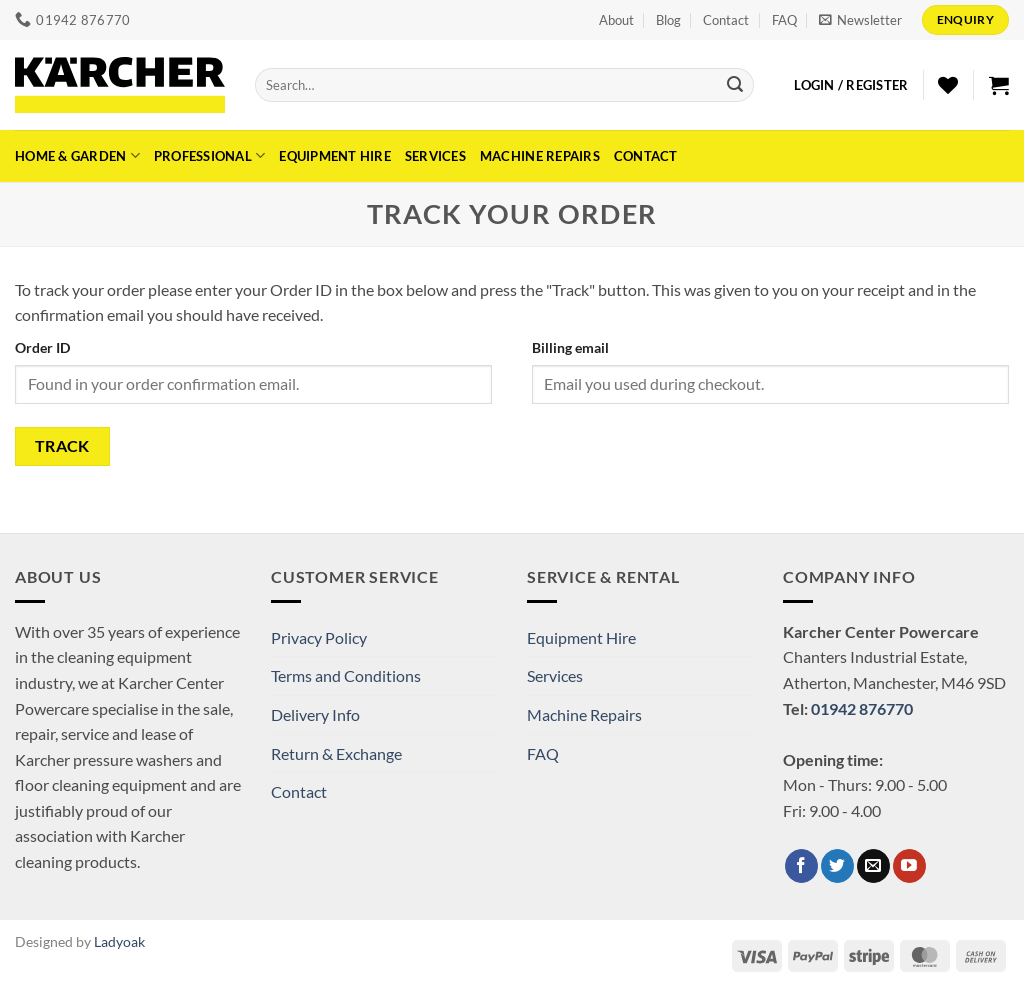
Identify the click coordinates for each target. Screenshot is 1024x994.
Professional (210, 155)
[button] (860, 20)
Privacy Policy (319, 637)
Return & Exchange (336, 753)
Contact (726, 20)
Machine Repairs (540, 156)
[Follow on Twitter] (837, 866)
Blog (668, 20)
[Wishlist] (948, 85)
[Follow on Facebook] (801, 866)
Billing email (570, 347)
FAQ (784, 20)
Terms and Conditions (346, 675)
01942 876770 (862, 708)
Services (435, 156)
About (616, 20)
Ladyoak (119, 941)
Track (62, 446)
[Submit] (735, 85)
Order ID (42, 347)
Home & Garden (77, 155)
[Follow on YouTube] (909, 866)
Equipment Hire (335, 156)
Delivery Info (315, 714)
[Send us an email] (873, 866)
